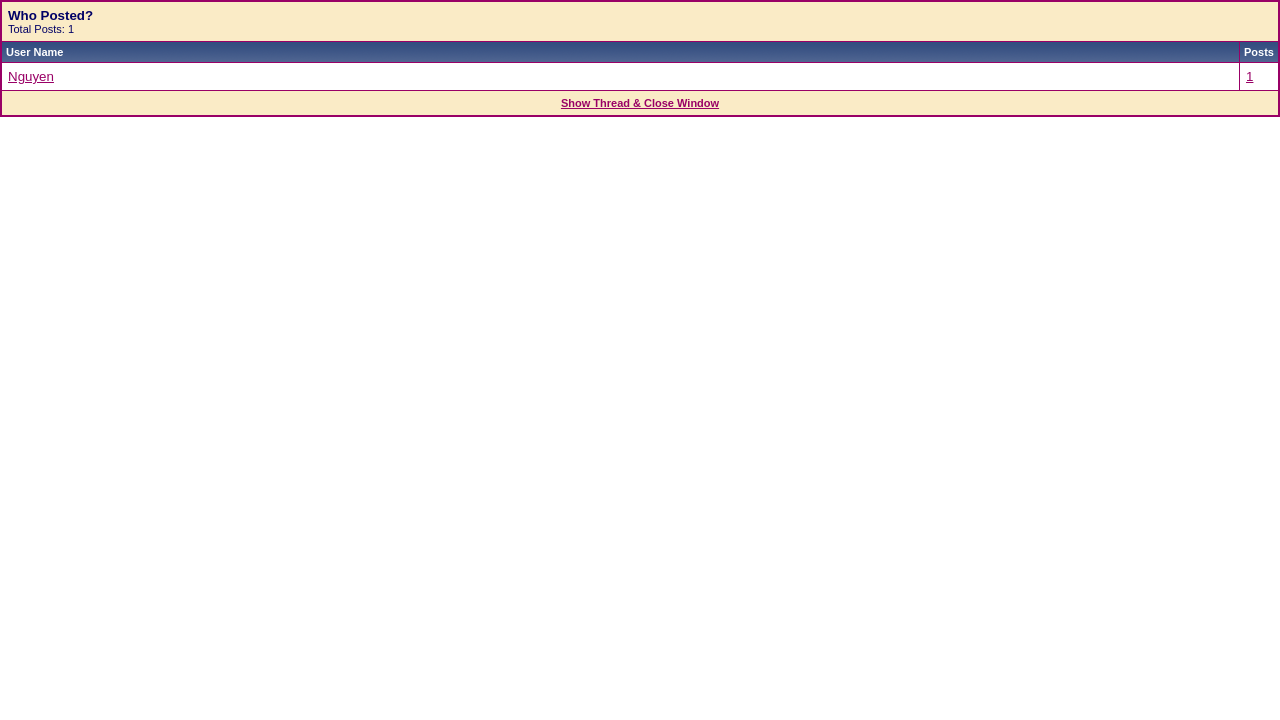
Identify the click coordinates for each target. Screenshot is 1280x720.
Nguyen (31, 76)
